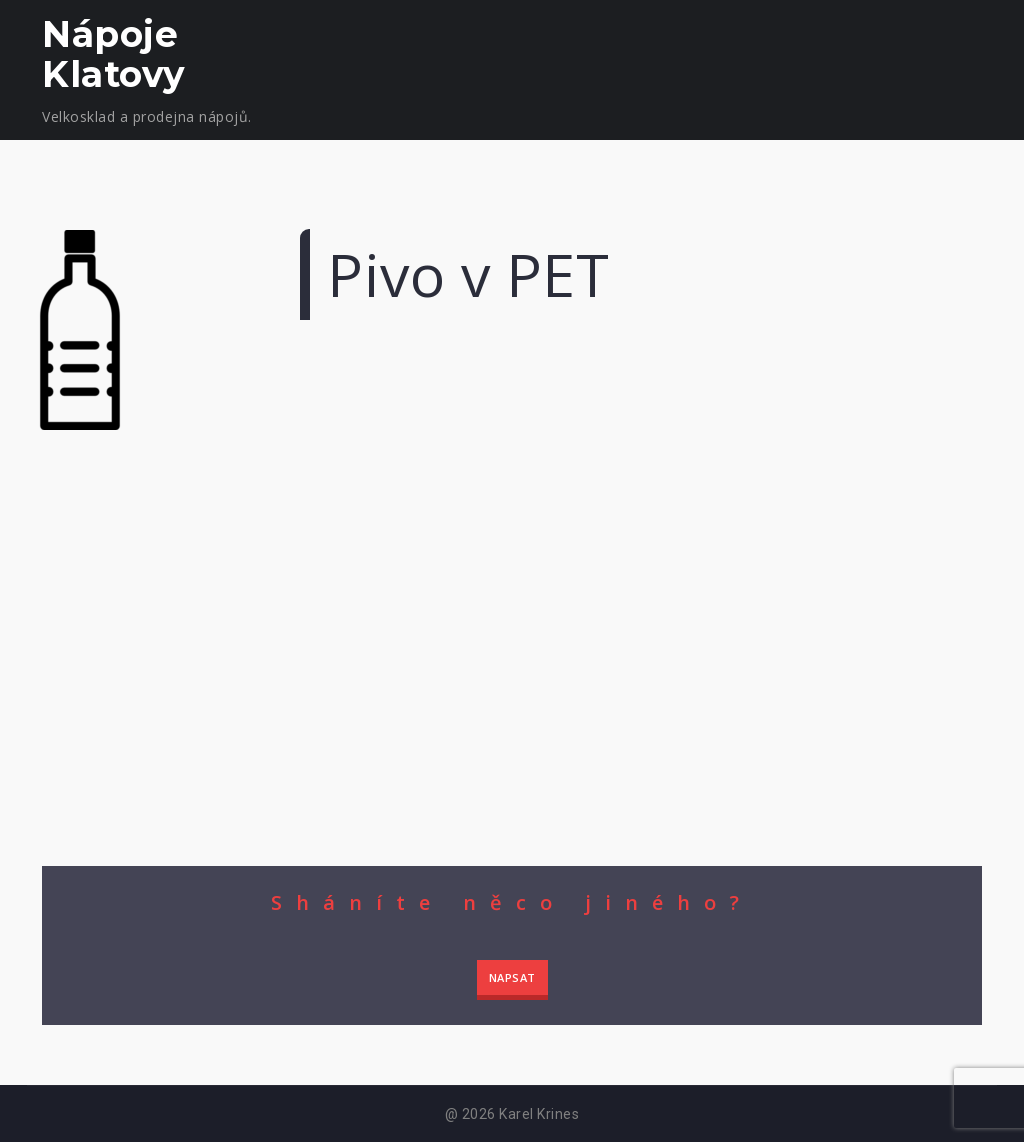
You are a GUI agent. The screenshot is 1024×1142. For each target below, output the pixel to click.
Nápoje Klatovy (114, 54)
